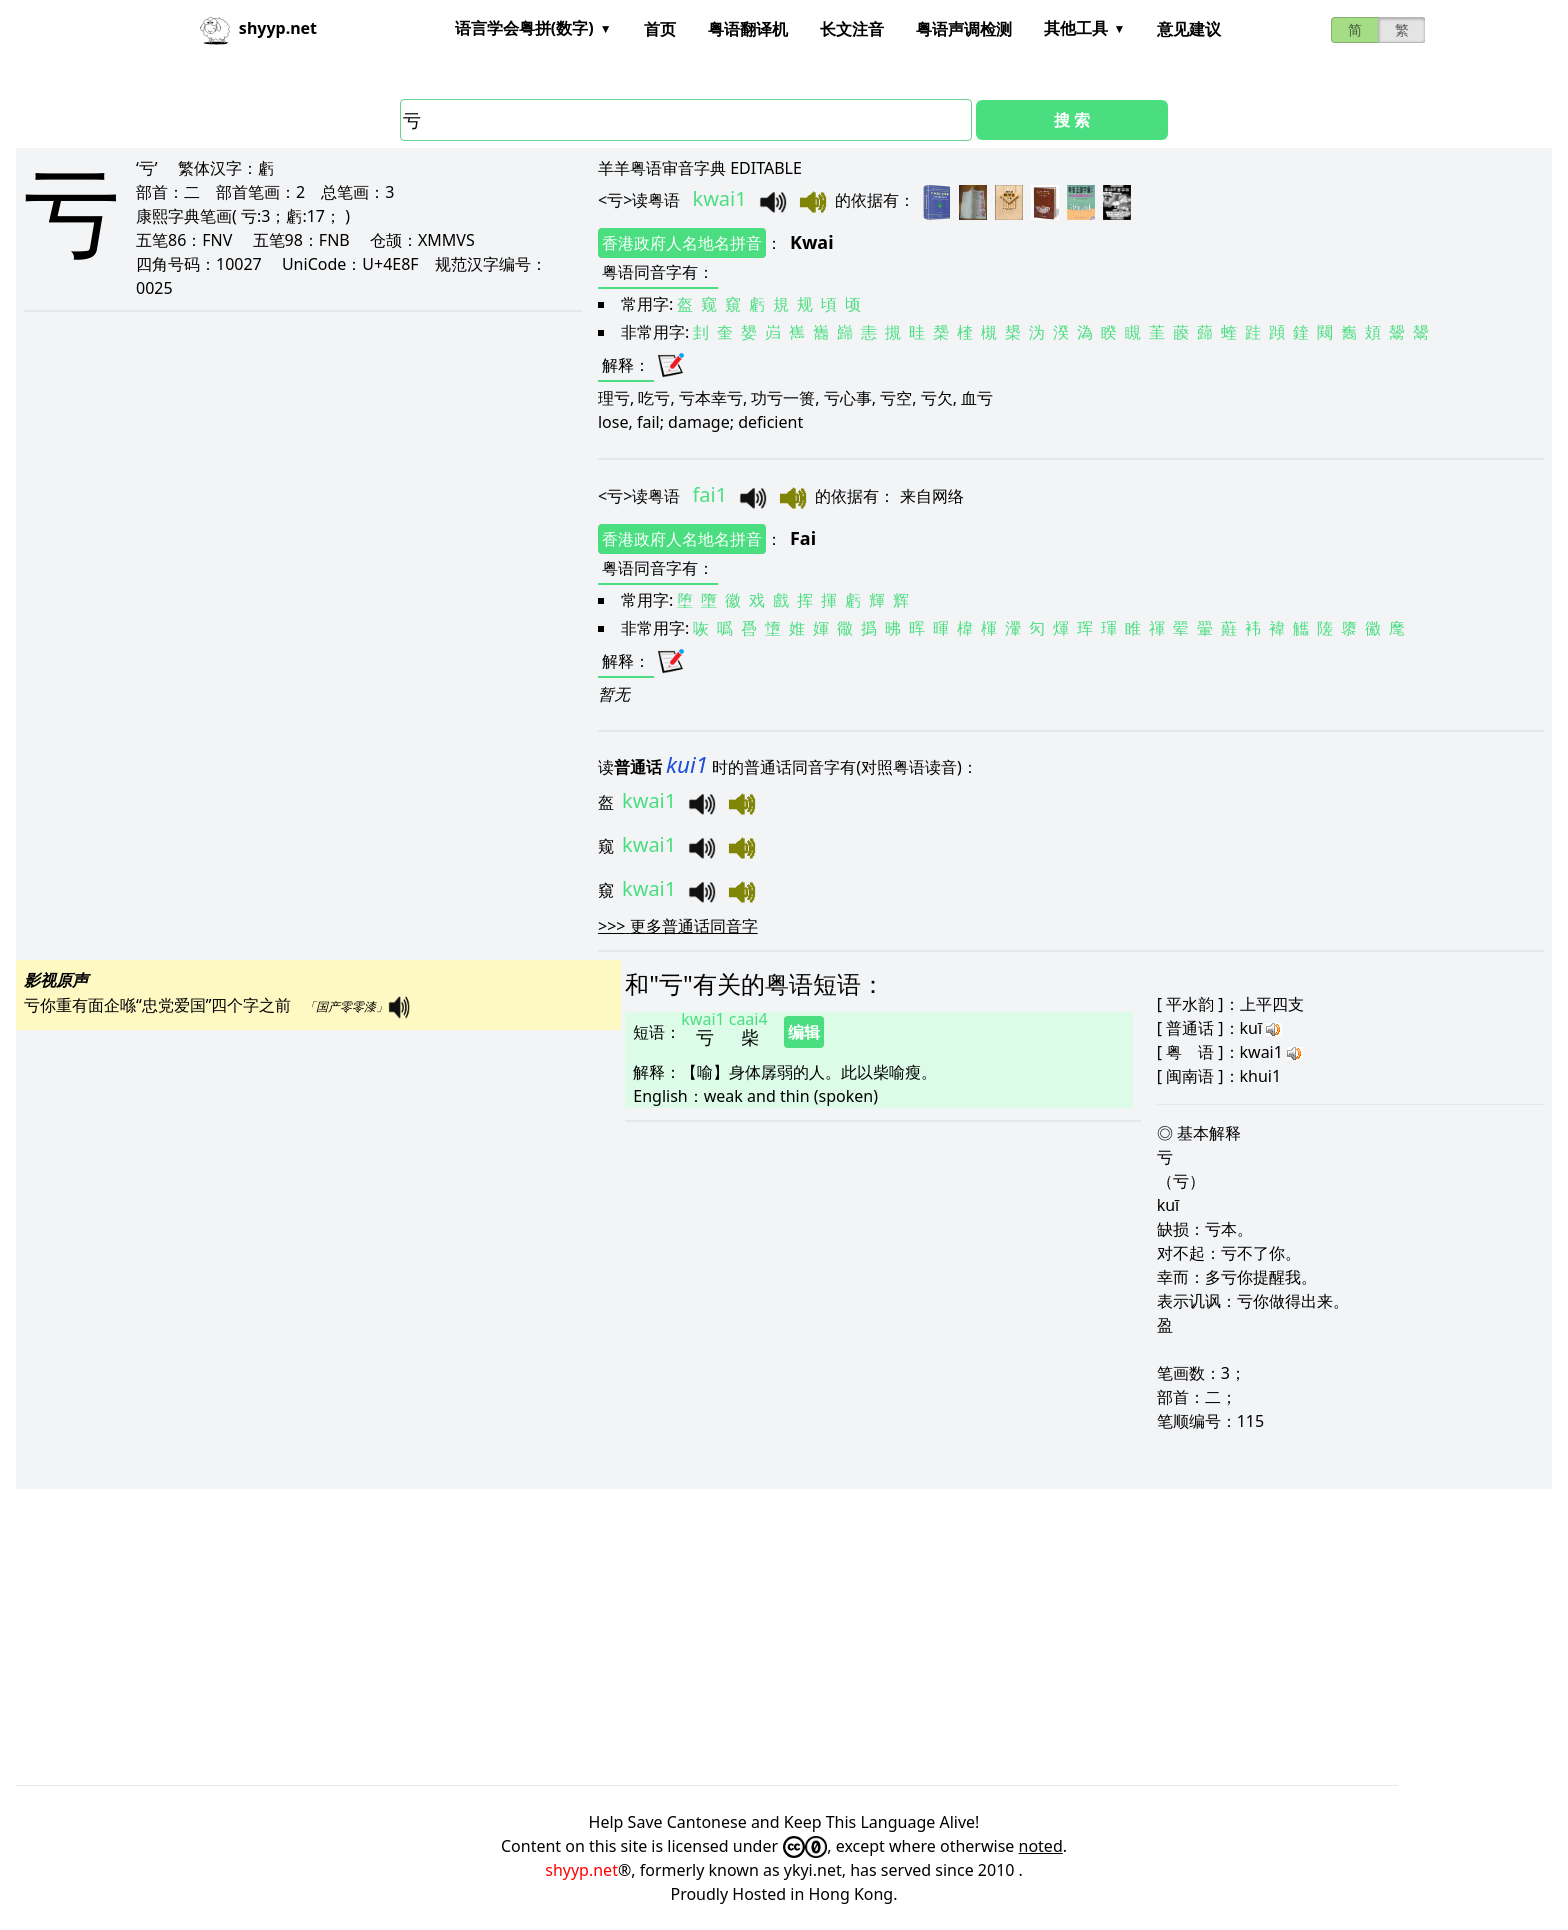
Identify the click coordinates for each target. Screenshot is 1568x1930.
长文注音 (852, 29)
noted (1041, 1846)
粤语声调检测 (964, 29)
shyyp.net (581, 1870)
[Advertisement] (616, 1637)
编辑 (804, 1032)
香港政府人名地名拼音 (682, 243)
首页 (660, 29)
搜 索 (1072, 120)
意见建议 (1189, 29)
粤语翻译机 (748, 29)
